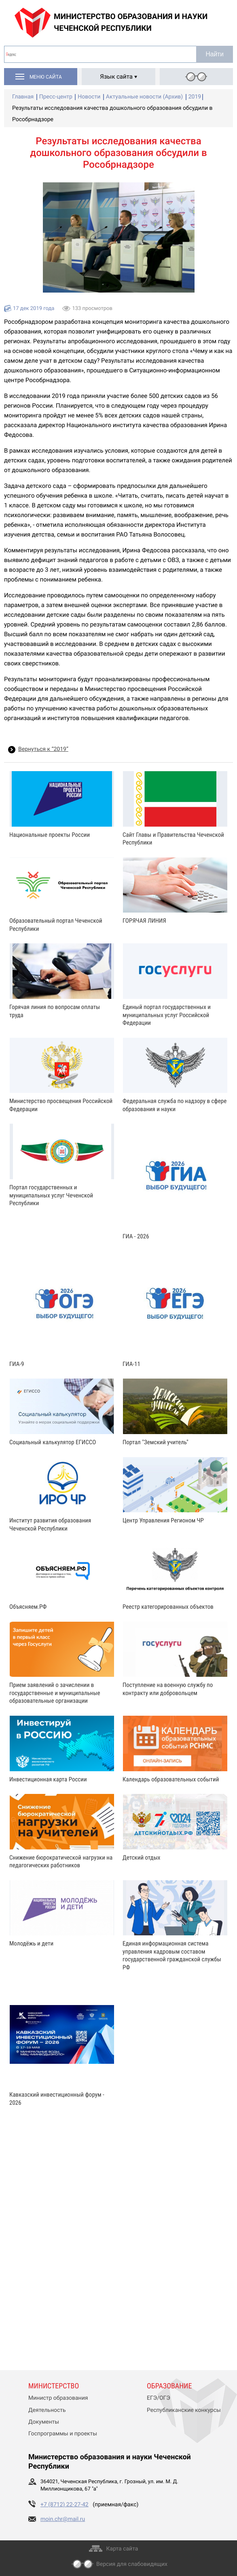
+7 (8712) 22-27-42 (64, 2504)
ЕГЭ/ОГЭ (158, 2398)
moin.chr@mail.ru (62, 2519)
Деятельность (47, 2410)
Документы (43, 2422)
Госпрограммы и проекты (62, 2434)
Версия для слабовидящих (131, 2564)
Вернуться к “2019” (43, 749)
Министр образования (58, 2398)
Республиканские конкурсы (184, 2410)
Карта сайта (122, 2549)
